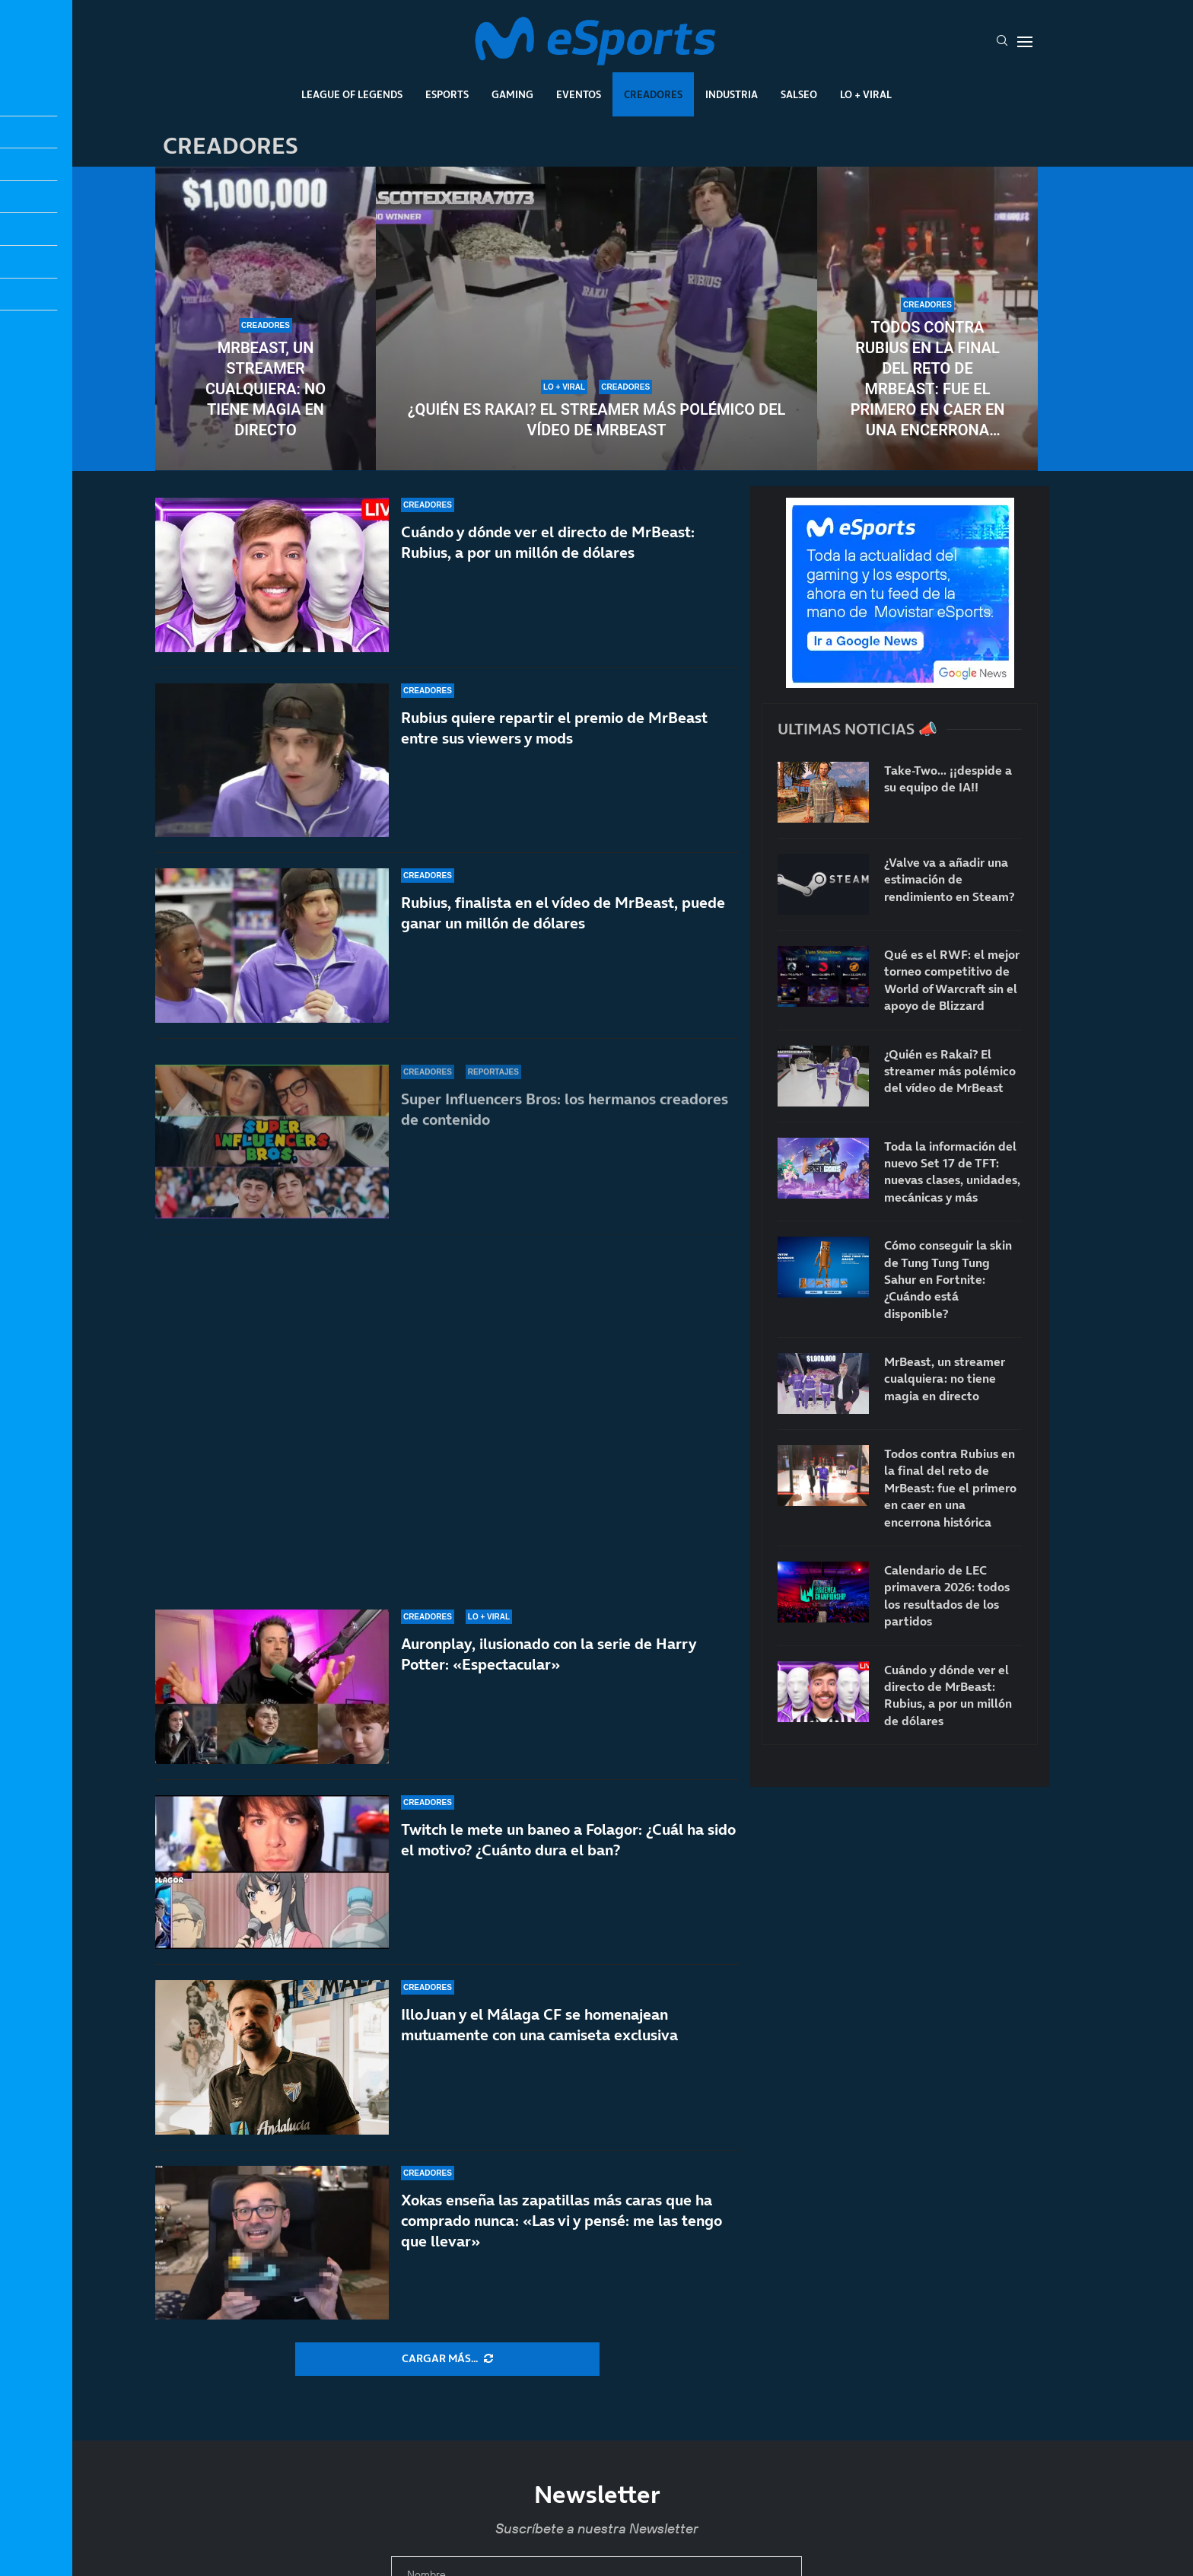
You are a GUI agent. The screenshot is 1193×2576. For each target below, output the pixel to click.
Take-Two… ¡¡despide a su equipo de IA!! (948, 778)
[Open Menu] (1024, 41)
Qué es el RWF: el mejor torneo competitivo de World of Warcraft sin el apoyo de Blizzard (952, 980)
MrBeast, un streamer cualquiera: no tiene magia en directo (265, 389)
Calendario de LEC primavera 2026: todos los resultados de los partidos (947, 1595)
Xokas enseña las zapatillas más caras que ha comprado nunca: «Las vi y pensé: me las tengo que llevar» (561, 2220)
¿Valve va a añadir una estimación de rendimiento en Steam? (949, 879)
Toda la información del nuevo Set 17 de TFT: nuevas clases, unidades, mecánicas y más (952, 1171)
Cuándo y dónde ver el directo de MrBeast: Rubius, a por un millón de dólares (548, 572)
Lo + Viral (866, 94)
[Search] (1002, 42)
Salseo (799, 94)
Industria (731, 94)
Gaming (512, 94)
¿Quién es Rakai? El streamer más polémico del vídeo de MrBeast (597, 419)
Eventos (578, 94)
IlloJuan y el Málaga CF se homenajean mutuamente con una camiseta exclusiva (539, 2025)
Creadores (653, 94)
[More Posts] (447, 2359)
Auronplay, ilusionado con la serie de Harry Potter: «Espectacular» (548, 1661)
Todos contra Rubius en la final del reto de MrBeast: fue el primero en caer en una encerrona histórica (928, 379)
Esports (447, 94)
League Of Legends (351, 94)
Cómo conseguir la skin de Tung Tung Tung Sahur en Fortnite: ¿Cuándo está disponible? (948, 1279)
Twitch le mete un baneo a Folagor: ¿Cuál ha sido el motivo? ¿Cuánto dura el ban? (568, 1852)
